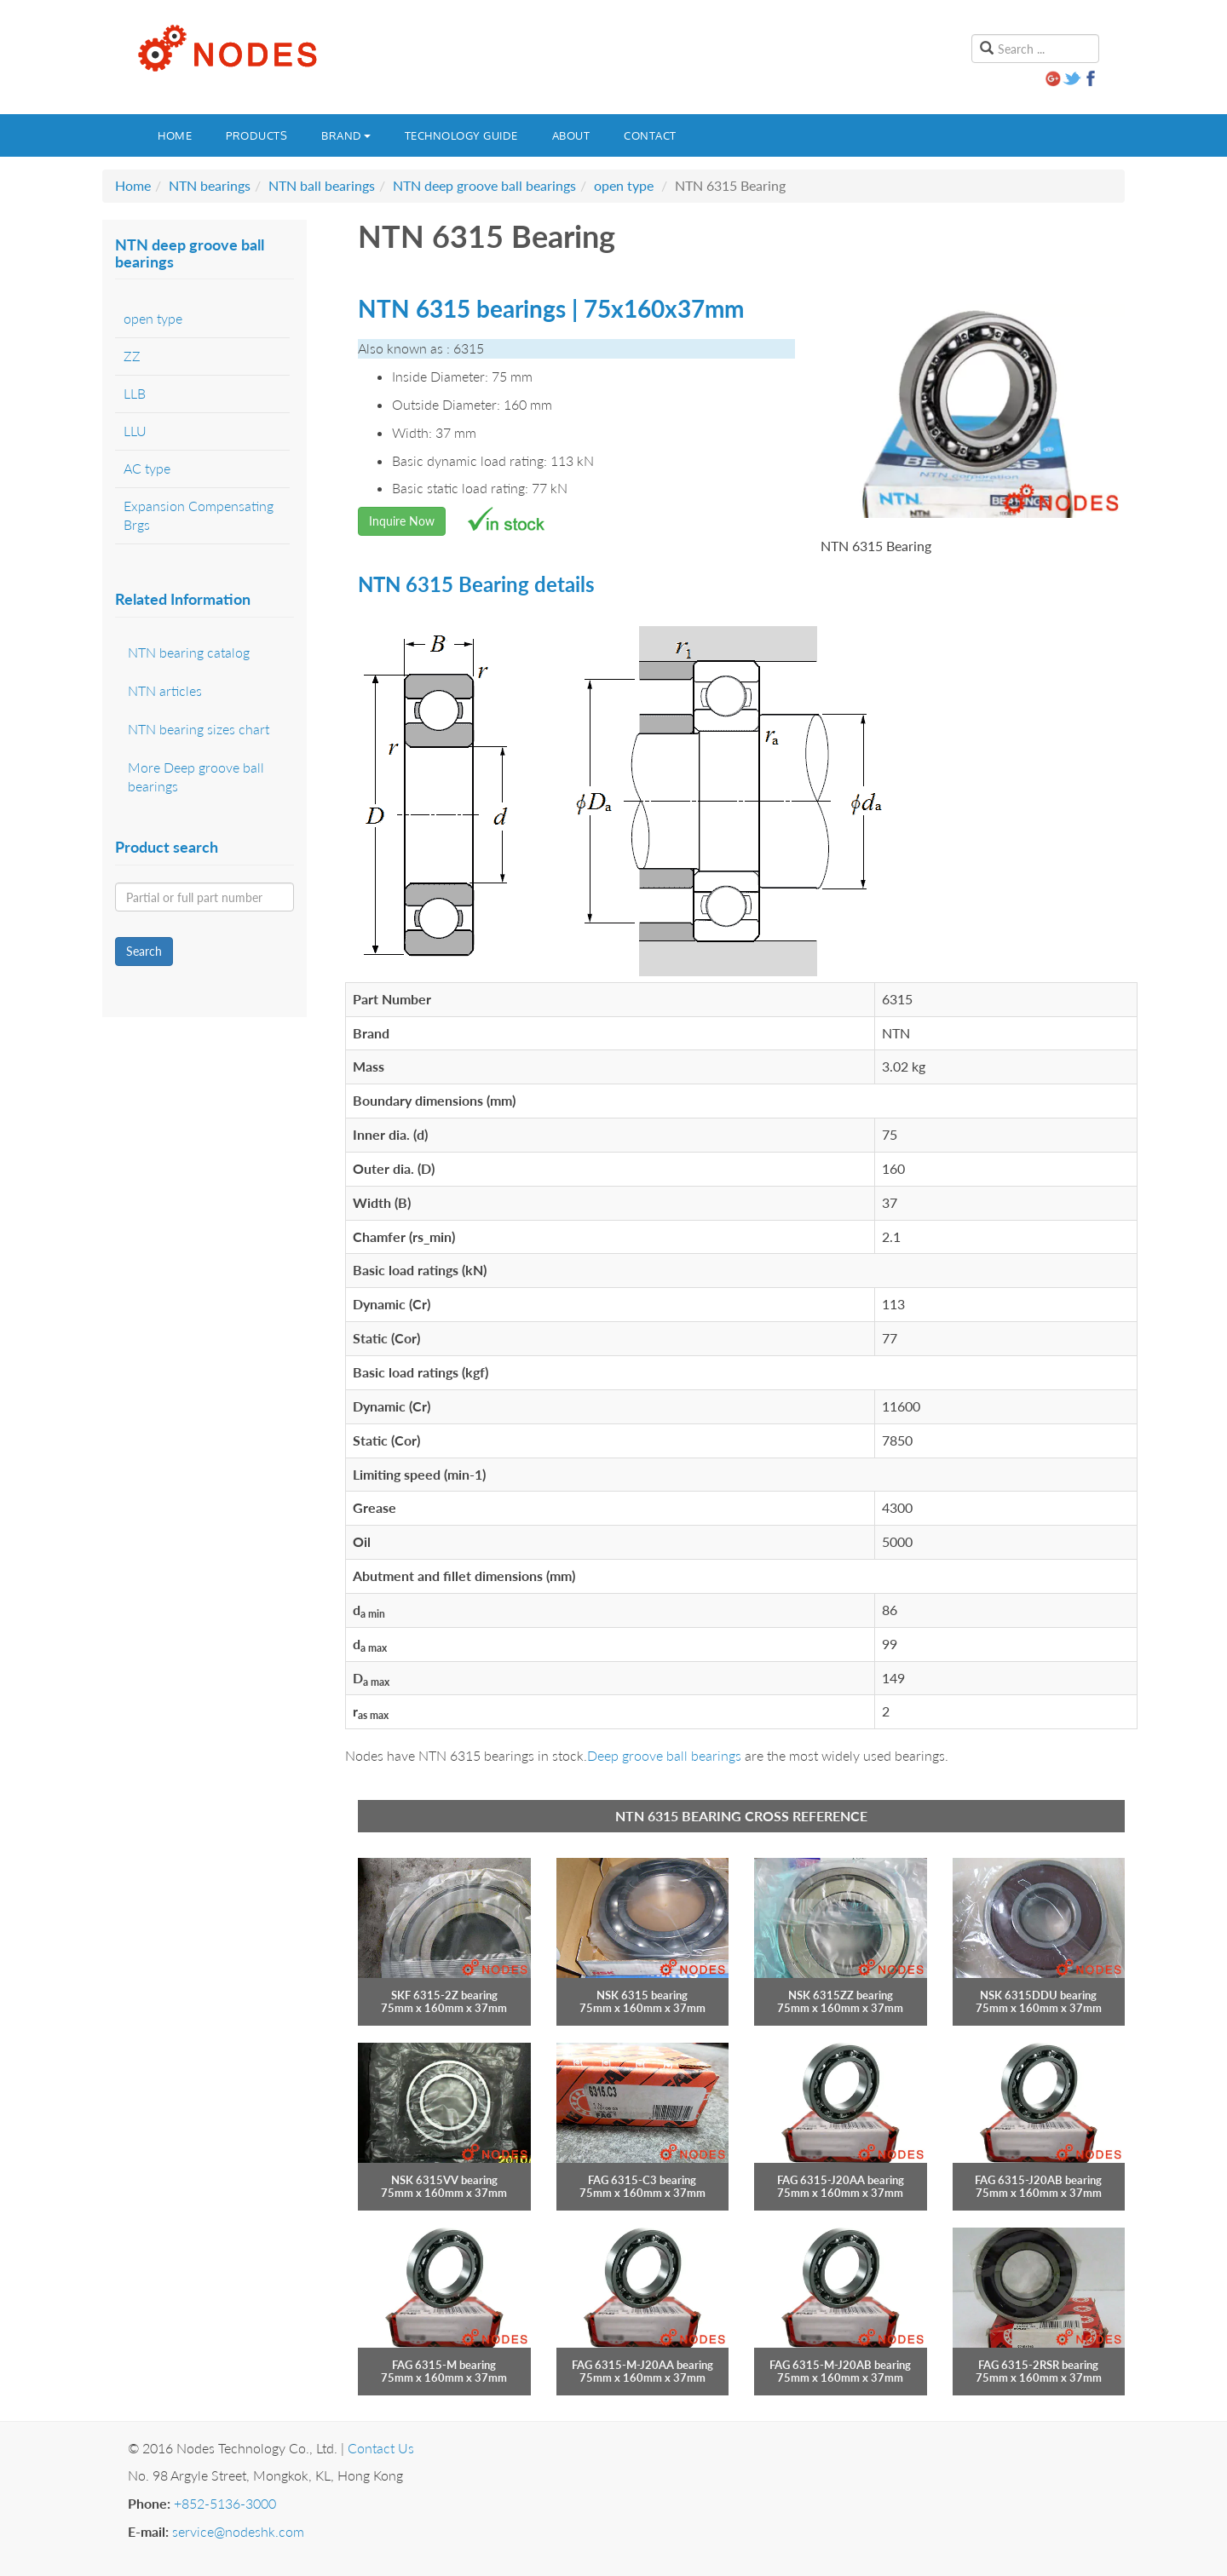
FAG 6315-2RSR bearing (1038, 2365)
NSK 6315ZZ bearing (840, 1995)
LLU (135, 431)
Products (256, 135)
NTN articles (165, 690)
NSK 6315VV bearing (444, 2180)
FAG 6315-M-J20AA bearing (642, 2365)
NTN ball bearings (321, 185)
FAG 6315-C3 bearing (642, 2180)
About (571, 135)
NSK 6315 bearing (642, 1995)
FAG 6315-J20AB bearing (1038, 2180)
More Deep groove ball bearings (196, 777)
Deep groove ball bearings (664, 1755)
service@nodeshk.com (238, 2531)
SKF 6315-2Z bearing (444, 1995)
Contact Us (381, 2448)
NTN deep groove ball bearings (484, 185)
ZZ (132, 356)
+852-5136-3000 (225, 2503)
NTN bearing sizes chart (198, 729)
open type (624, 185)
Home (175, 135)
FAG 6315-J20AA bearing (840, 2180)
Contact (650, 135)
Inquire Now (402, 521)
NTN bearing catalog (189, 652)
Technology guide (461, 135)
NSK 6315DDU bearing (1038, 1995)
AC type (147, 468)
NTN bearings (210, 185)
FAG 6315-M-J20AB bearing (840, 2365)
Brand (346, 135)
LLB (135, 393)
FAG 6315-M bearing (444, 2365)
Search (144, 951)
